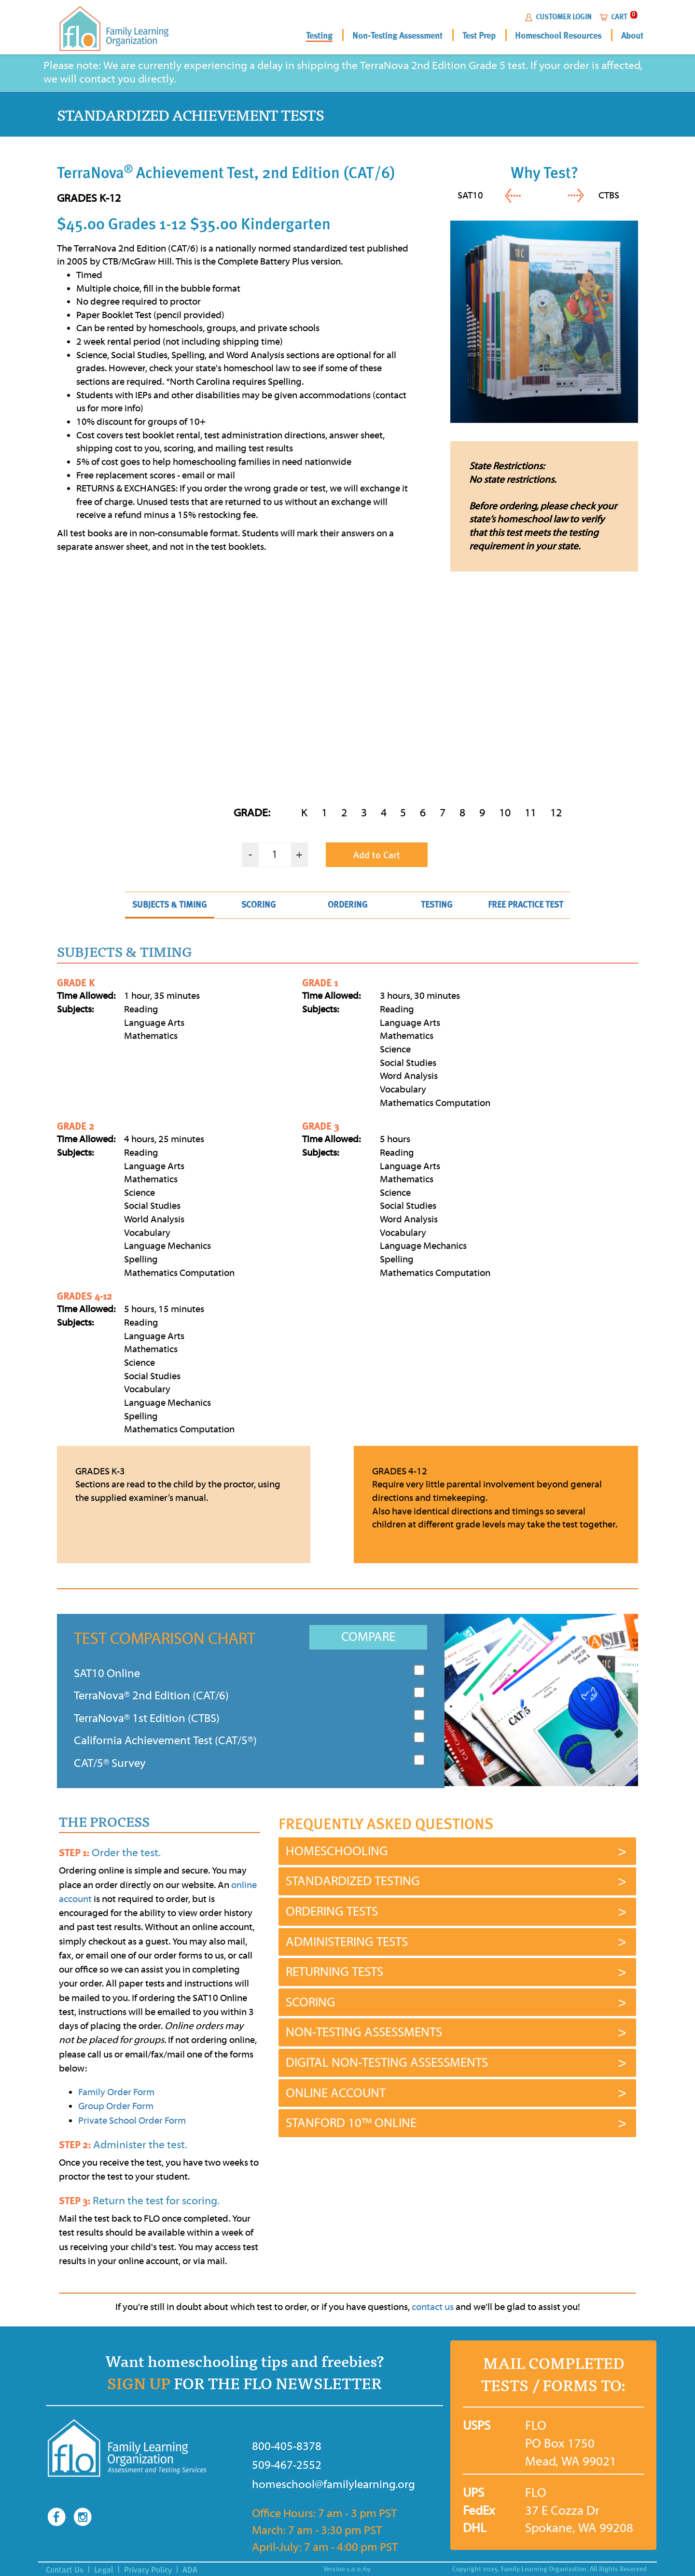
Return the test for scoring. (139, 2201)
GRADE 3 (320, 1126)
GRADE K (76, 982)
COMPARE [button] (368, 1637)
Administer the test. (123, 2145)
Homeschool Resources (558, 36)
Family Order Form (116, 2092)
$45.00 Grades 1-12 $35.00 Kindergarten (194, 223)
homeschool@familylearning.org (313, 2484)
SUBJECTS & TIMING (169, 904)
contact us (433, 2306)
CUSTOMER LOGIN (564, 17)
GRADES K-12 (89, 198)
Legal (103, 2570)
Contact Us (64, 2570)
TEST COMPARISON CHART (164, 1638)
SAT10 (470, 195)
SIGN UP (138, 2384)
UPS (472, 2493)
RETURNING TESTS (334, 1972)
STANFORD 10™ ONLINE (351, 2123)
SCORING (258, 904)
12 (556, 813)
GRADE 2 (75, 1126)
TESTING (436, 904)
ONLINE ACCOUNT (336, 2093)
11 (530, 813)
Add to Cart (376, 854)
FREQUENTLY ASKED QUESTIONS (385, 1824)
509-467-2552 (286, 2465)
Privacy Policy (148, 2570)
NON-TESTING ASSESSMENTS (364, 2032)
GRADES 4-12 (84, 1296)
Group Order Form (115, 2106)
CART (619, 17)
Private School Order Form (132, 2120)
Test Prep (479, 36)
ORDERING (347, 904)
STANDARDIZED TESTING (353, 1881)
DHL (472, 2528)
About (632, 36)
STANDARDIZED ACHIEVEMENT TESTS (190, 115)
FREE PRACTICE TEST (525, 904)
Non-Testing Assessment (397, 36)
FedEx (472, 2511)
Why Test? (544, 172)
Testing (319, 36)
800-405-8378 (286, 2446)
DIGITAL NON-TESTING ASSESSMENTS (387, 2063)
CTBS (608, 195)
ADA (189, 2570)
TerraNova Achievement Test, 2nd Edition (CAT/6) (226, 172)
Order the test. (110, 1853)
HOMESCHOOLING (337, 1851)
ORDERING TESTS (332, 1911)
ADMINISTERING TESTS (347, 1942)
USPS (472, 2426)
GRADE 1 (320, 982)
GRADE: (252, 813)
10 (505, 813)
